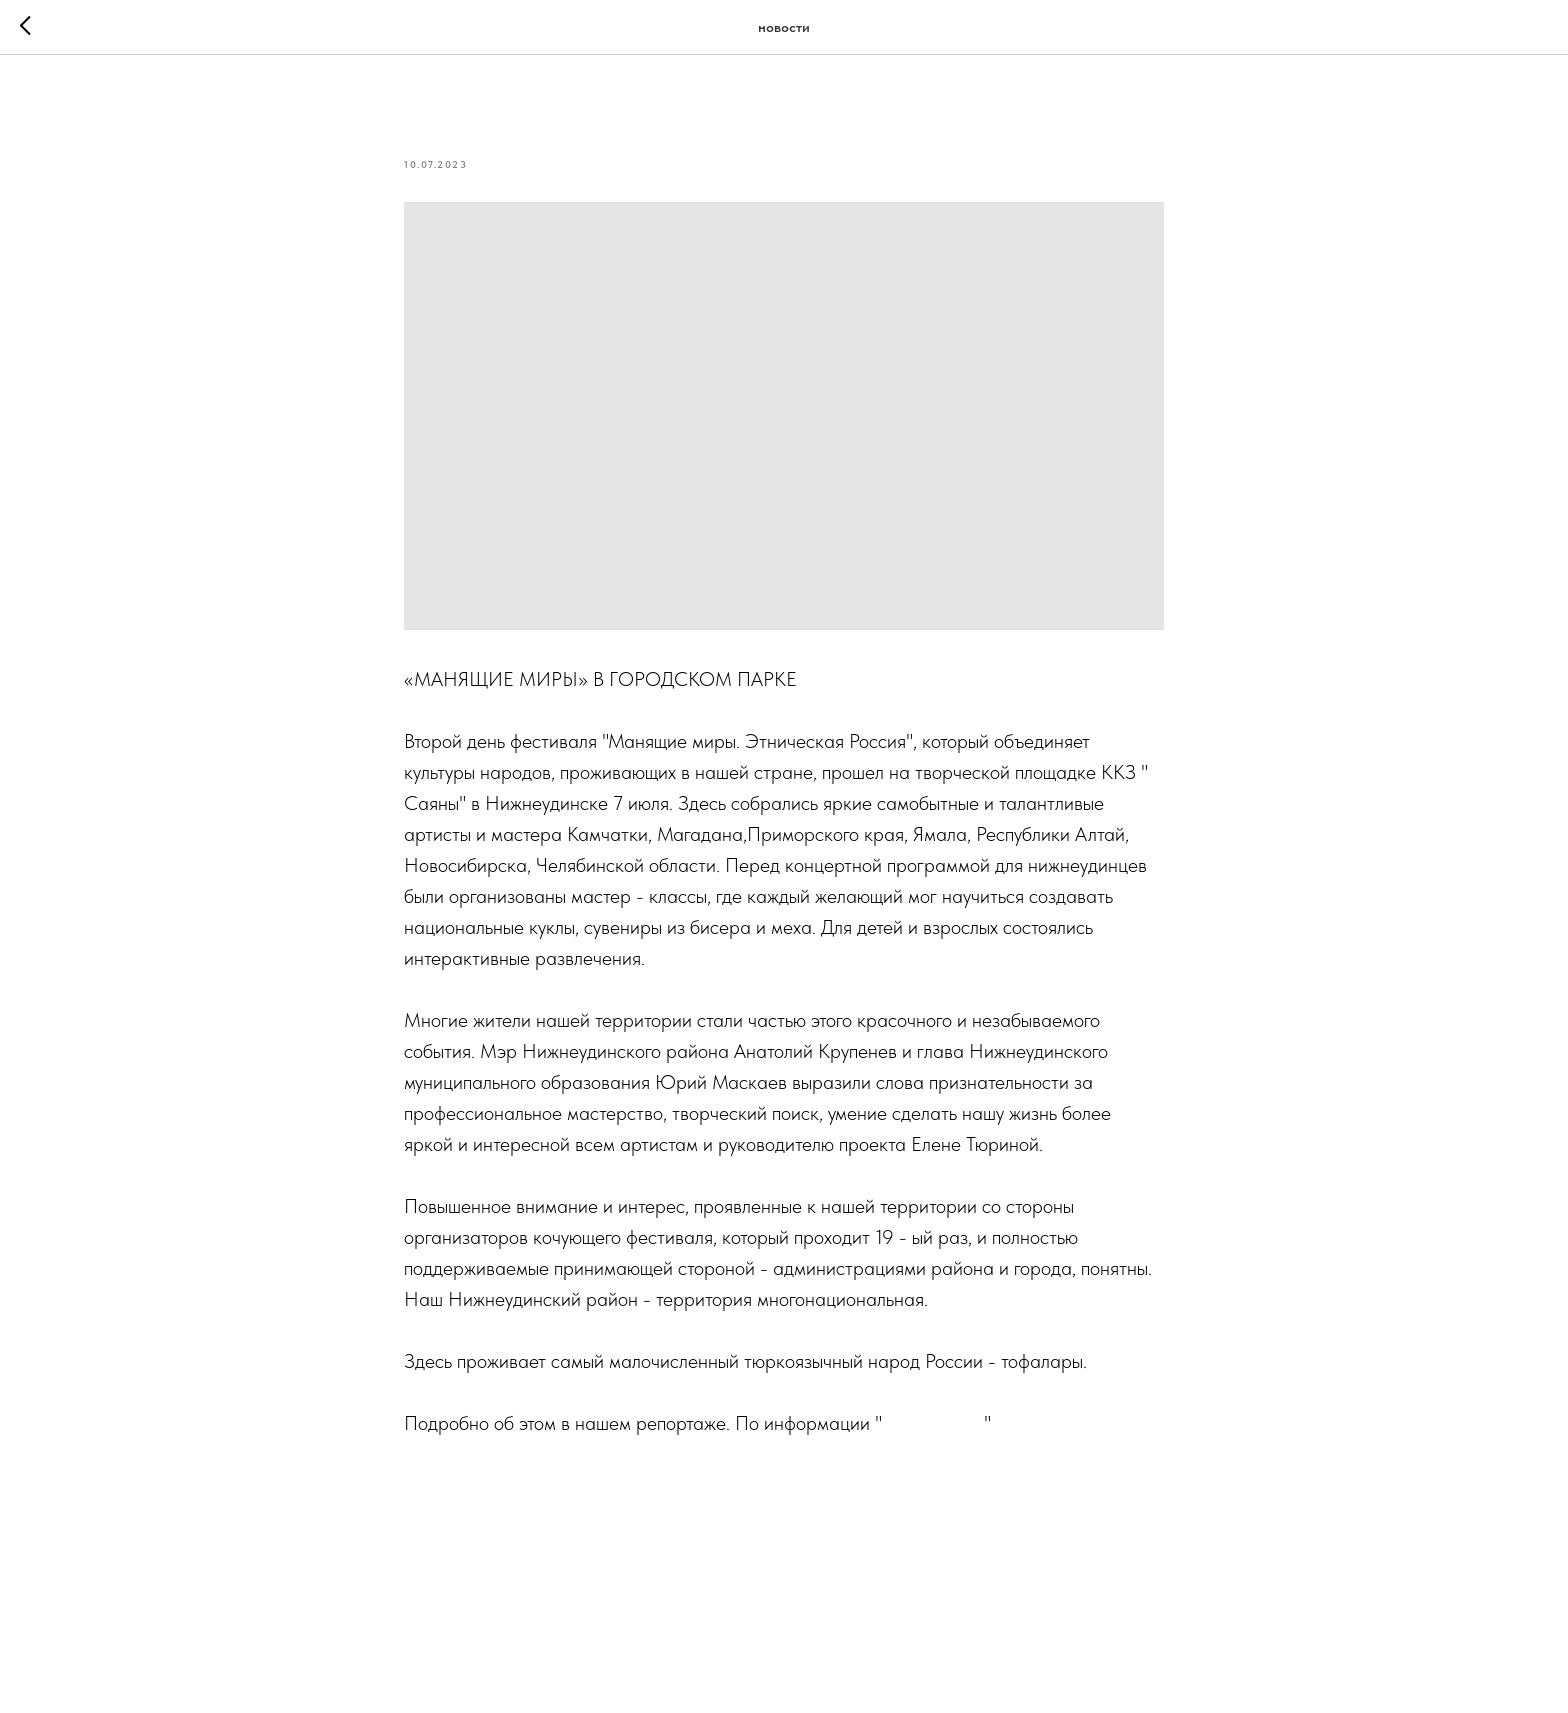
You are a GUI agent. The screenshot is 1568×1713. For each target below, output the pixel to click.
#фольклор (450, 1516)
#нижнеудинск (465, 1485)
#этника (864, 1485)
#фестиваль (955, 1485)
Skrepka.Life (935, 1423)
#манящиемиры (599, 1485)
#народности (1067, 1485)
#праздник (777, 1485)
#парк (698, 1485)
